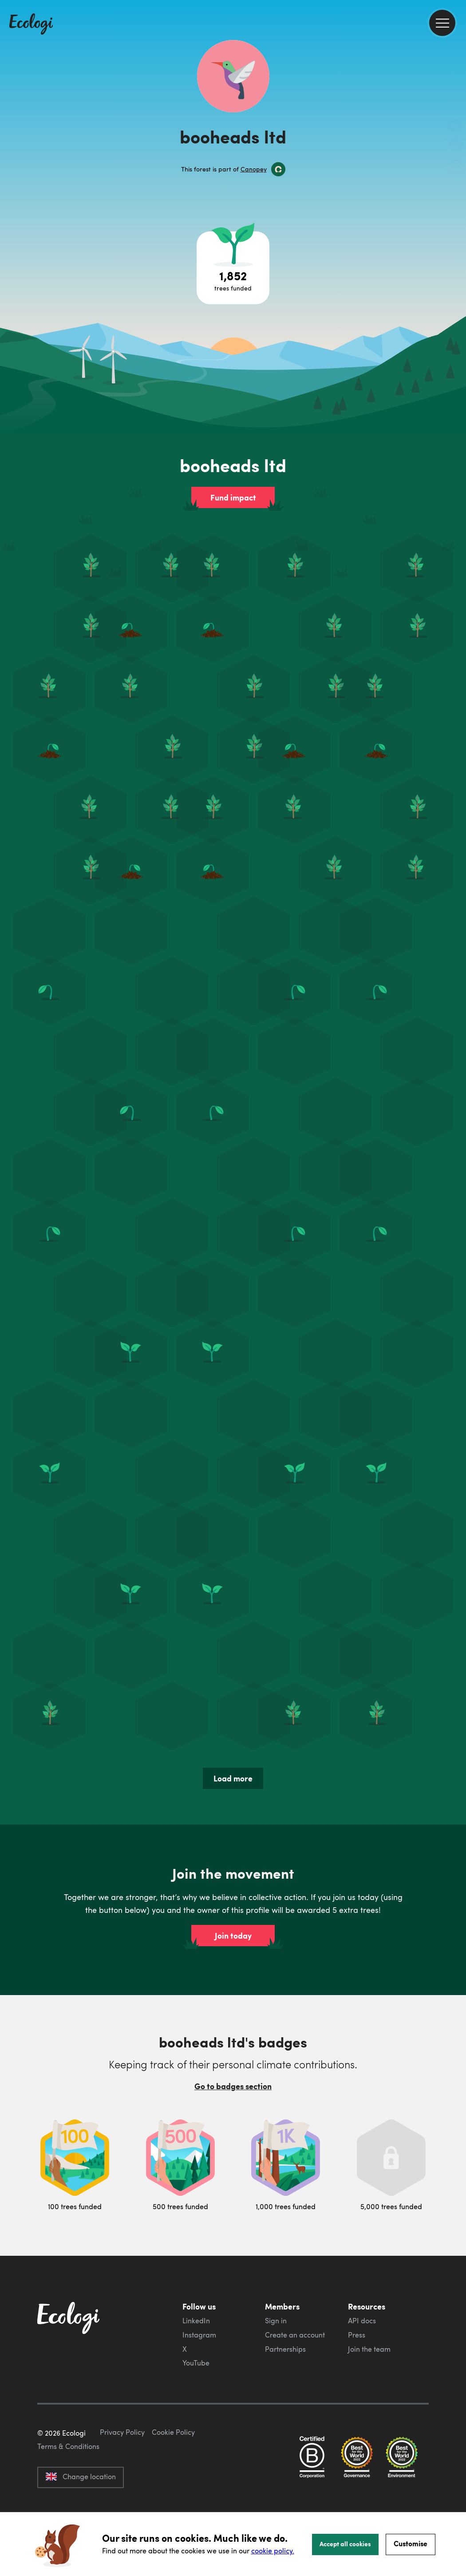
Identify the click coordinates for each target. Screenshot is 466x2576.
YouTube (195, 2362)
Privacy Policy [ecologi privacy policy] (122, 2473)
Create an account (295, 2334)
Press (356, 2334)
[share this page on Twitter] (455, 145)
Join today (233, 1935)
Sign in (276, 2320)
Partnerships (285, 2349)
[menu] (442, 23)
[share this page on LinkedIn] (455, 163)
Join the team (369, 2349)
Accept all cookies (345, 2543)
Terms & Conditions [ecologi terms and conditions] (68, 2488)
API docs (362, 2320)
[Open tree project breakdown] (233, 267)
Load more (233, 1778)
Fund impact (233, 497)
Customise (410, 2543)
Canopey (254, 169)
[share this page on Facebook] (455, 126)
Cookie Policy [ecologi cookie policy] (173, 2473)
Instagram (199, 2334)
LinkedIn (196, 2320)
